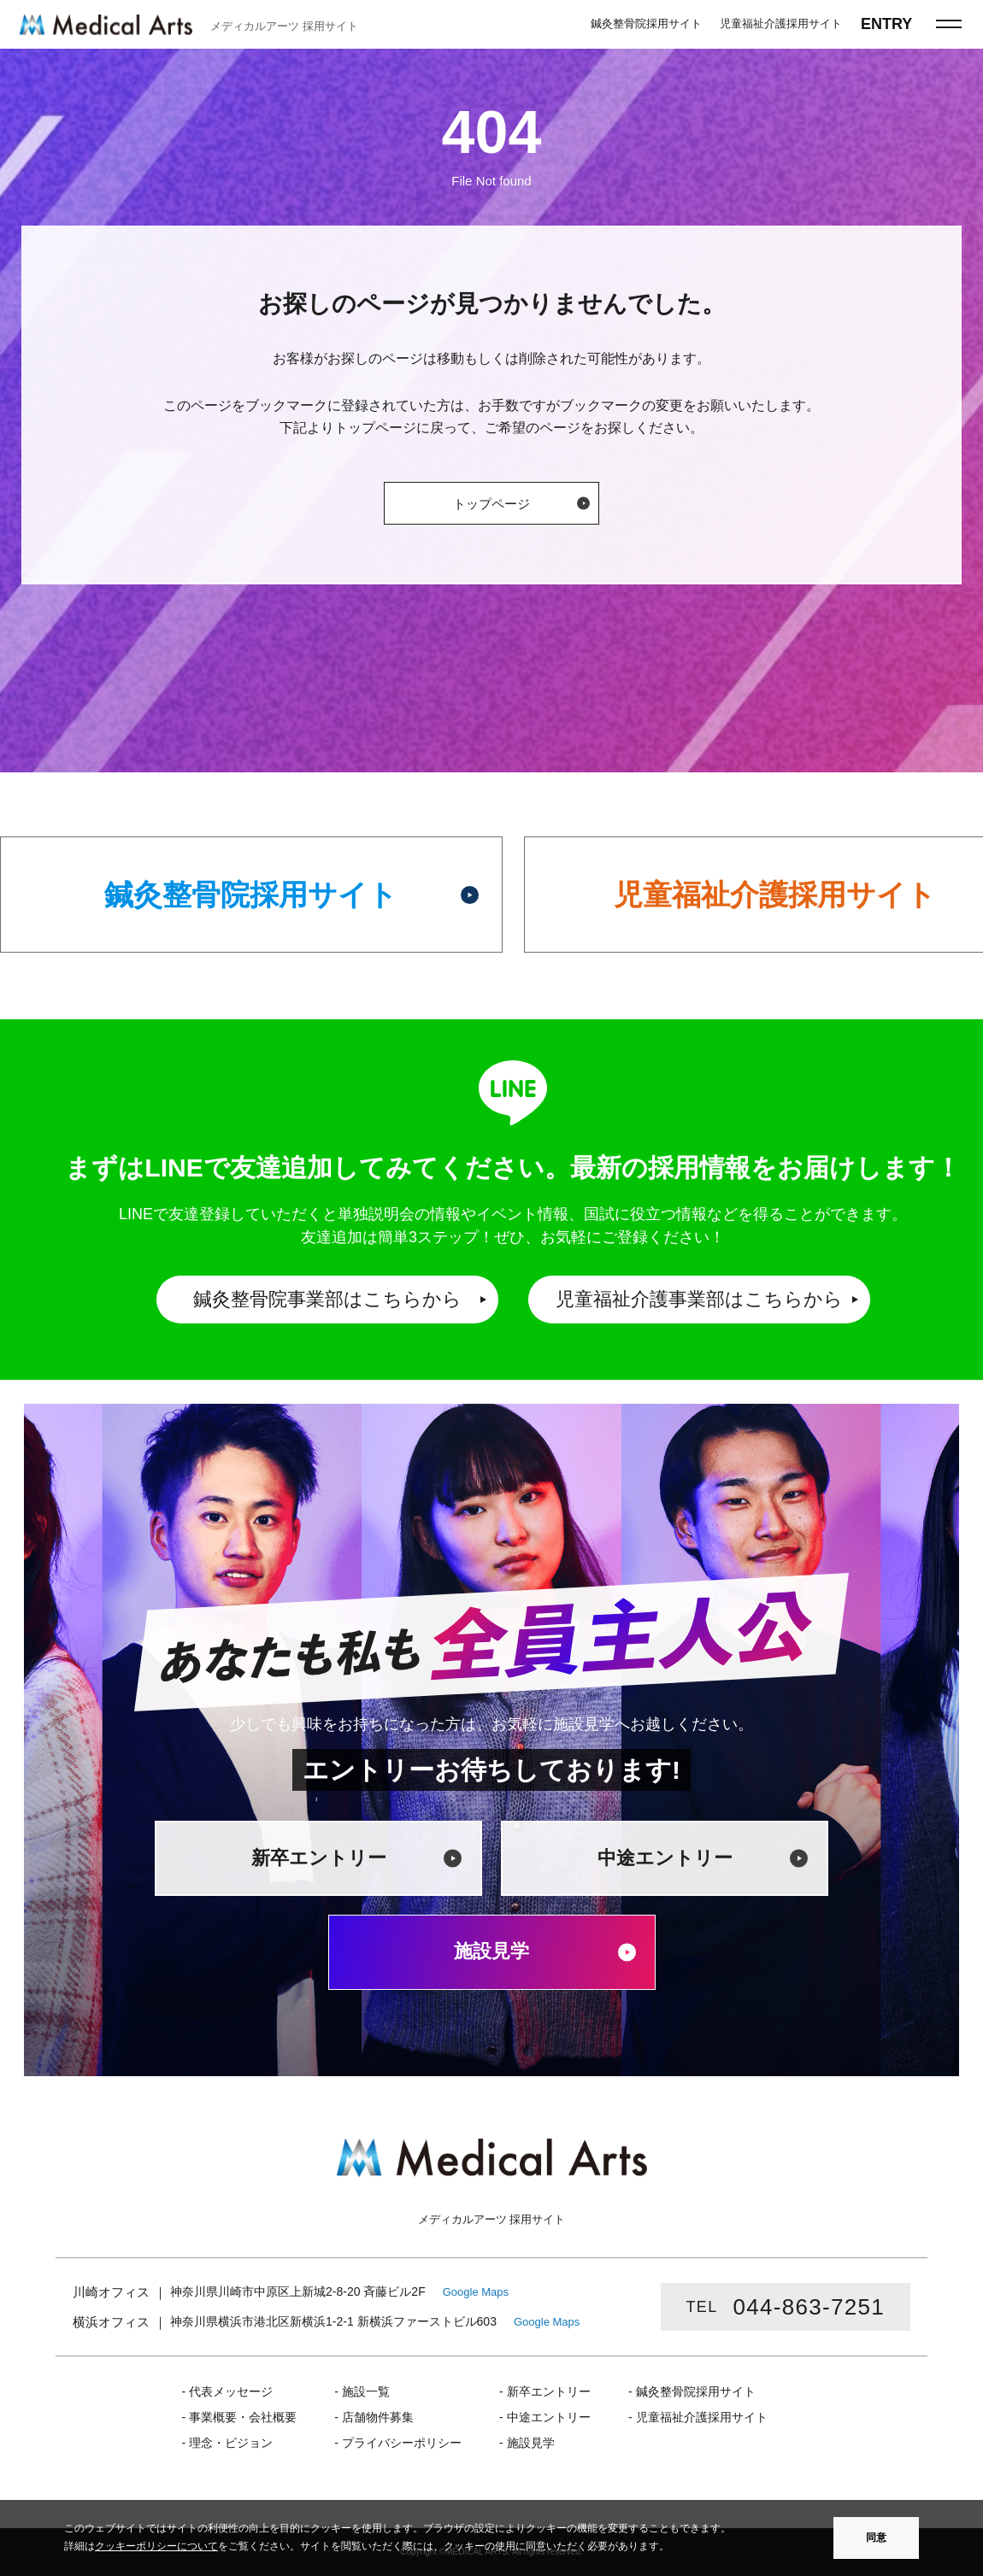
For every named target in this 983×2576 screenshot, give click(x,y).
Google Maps (476, 2292)
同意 (876, 2538)
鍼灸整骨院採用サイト (250, 894)
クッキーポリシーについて (156, 2546)
